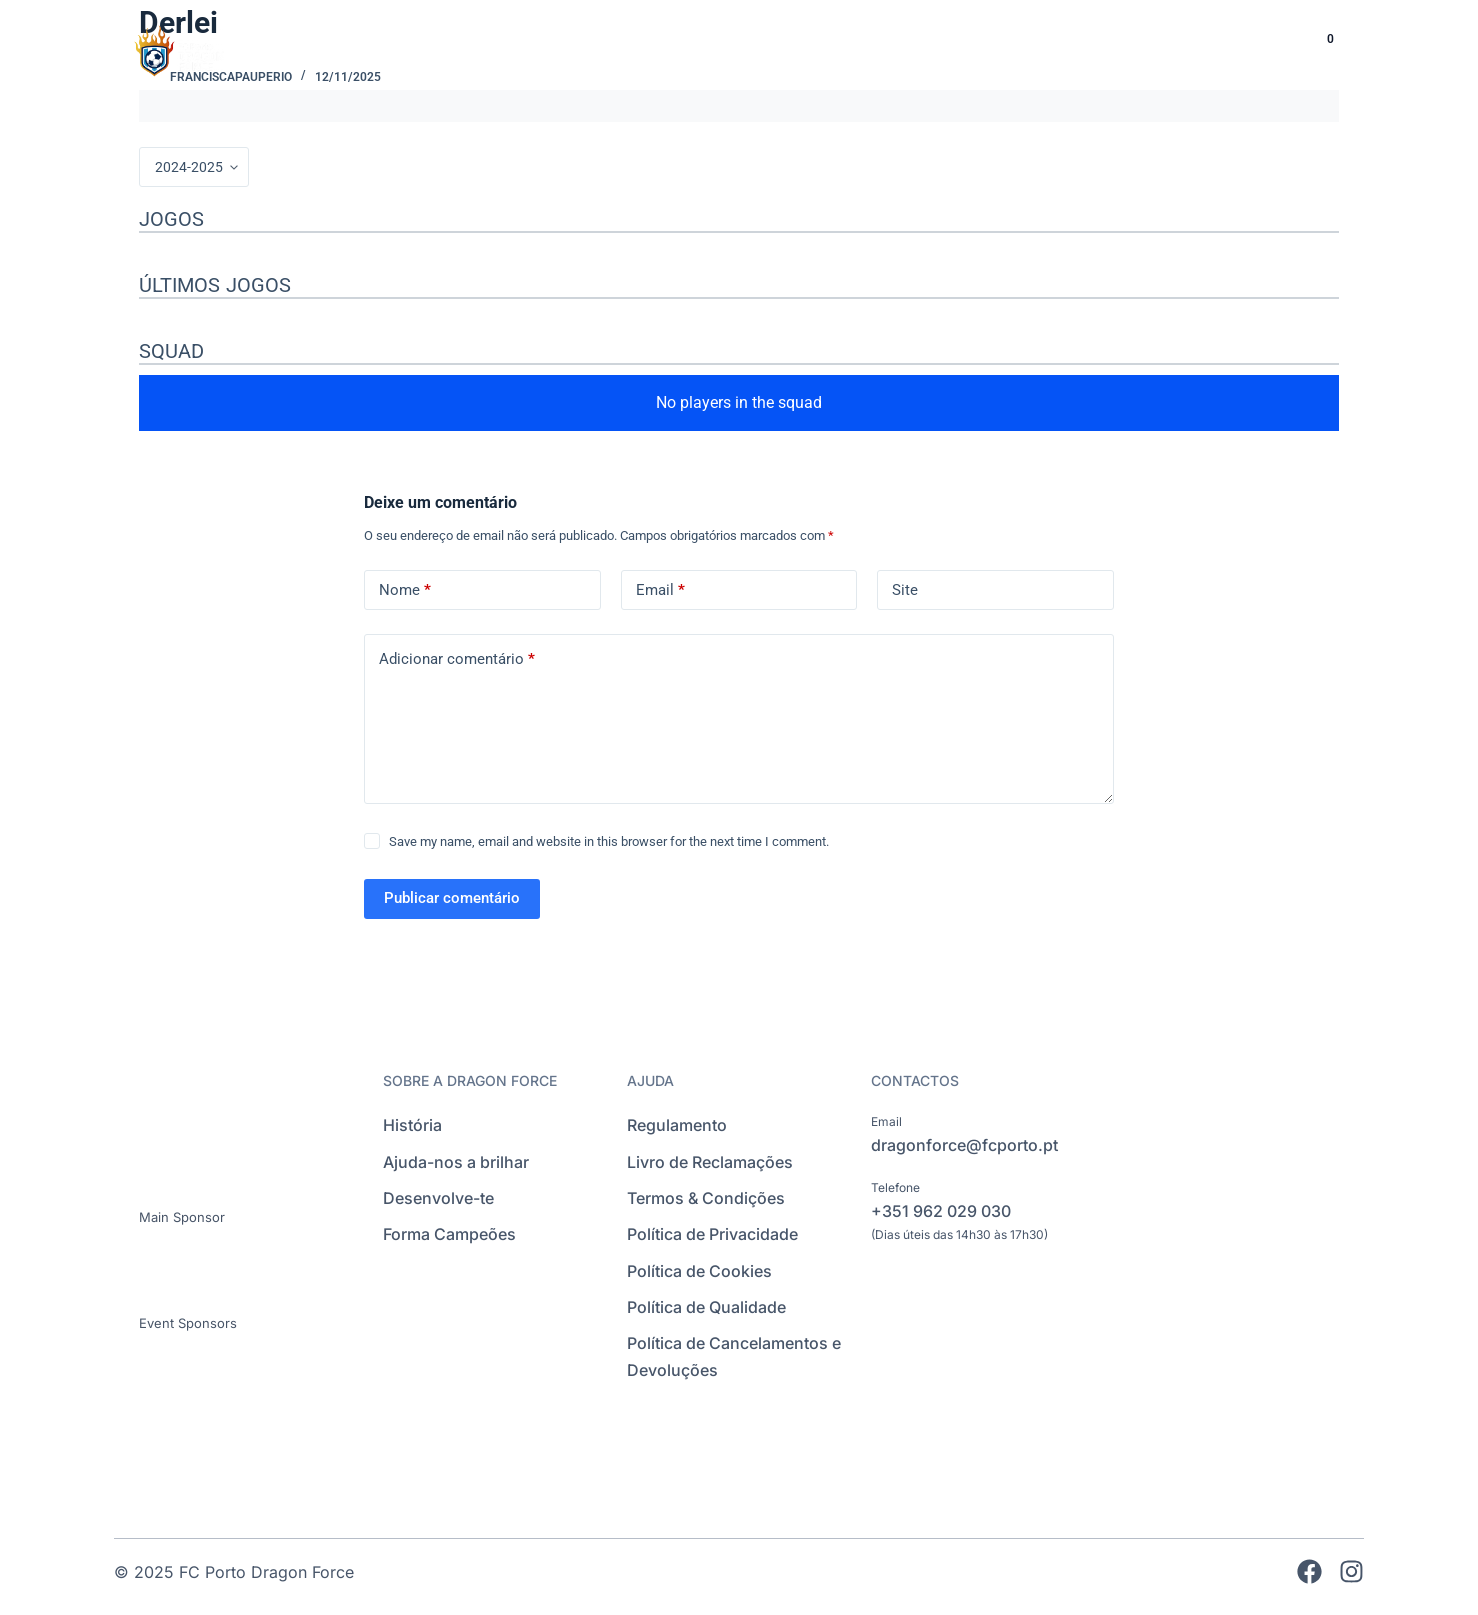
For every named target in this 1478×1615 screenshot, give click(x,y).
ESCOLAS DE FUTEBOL (852, 49)
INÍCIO (705, 49)
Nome (405, 590)
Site (905, 590)
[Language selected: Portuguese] (1255, 50)
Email (660, 590)
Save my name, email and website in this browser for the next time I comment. (609, 841)
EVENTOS (1173, 49)
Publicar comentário (452, 898)
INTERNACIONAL (1034, 49)
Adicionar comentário (457, 659)
